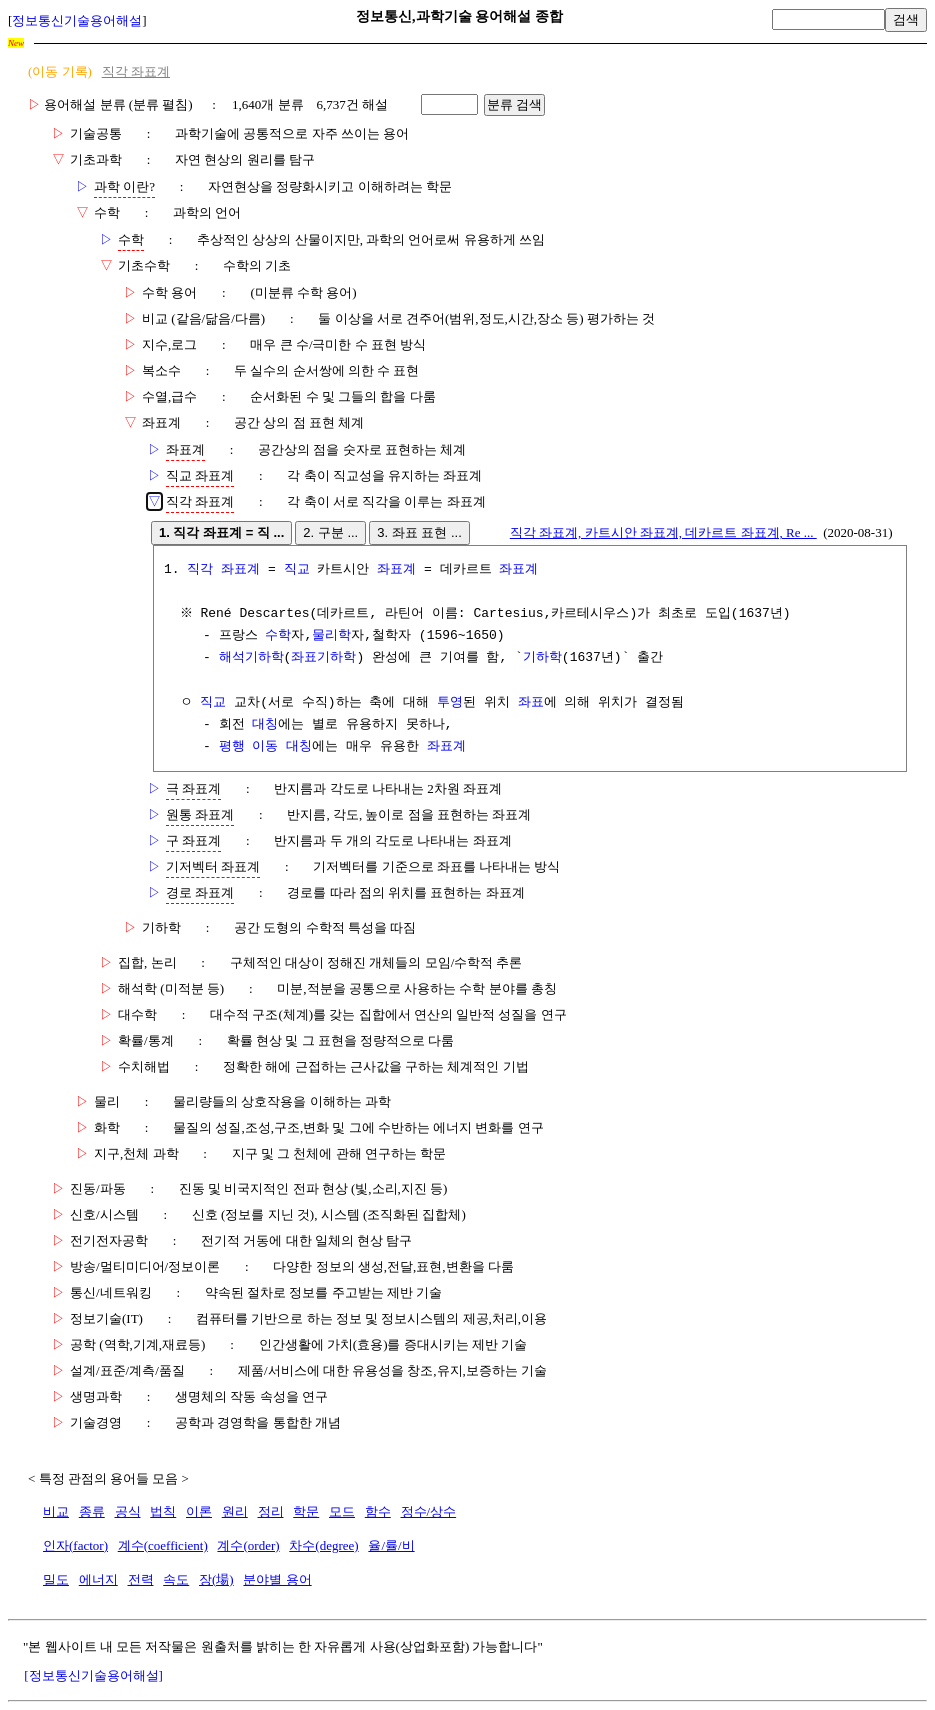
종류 (92, 1511)
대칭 (265, 725)
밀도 (56, 1579)
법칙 (163, 1511)
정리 (271, 1511)
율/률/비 (391, 1545)
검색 (906, 19)
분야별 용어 (277, 1579)
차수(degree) (323, 1545)
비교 (56, 1511)
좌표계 (240, 570)
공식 (128, 1511)
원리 (235, 1511)
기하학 (542, 658)
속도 (176, 1579)
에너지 (98, 1579)
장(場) (216, 1579)
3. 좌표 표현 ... (419, 532)
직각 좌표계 (136, 71)
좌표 (531, 703)
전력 (141, 1579)
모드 (342, 1511)
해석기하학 (251, 658)
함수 (378, 1511)
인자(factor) (75, 1545)
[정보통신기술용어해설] (93, 1675)
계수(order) (248, 1545)
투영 (450, 703)
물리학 (331, 636)
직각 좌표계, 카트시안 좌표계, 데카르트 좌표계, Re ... (663, 532)
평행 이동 (249, 747)
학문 (306, 1511)
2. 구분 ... (330, 532)
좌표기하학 (323, 658)
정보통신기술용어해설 (77, 20)
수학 (278, 636)
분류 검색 (515, 104)
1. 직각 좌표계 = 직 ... (221, 532)
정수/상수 (429, 1511)
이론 (199, 1511)
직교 (297, 570)
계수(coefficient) (163, 1545)
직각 (200, 570)
